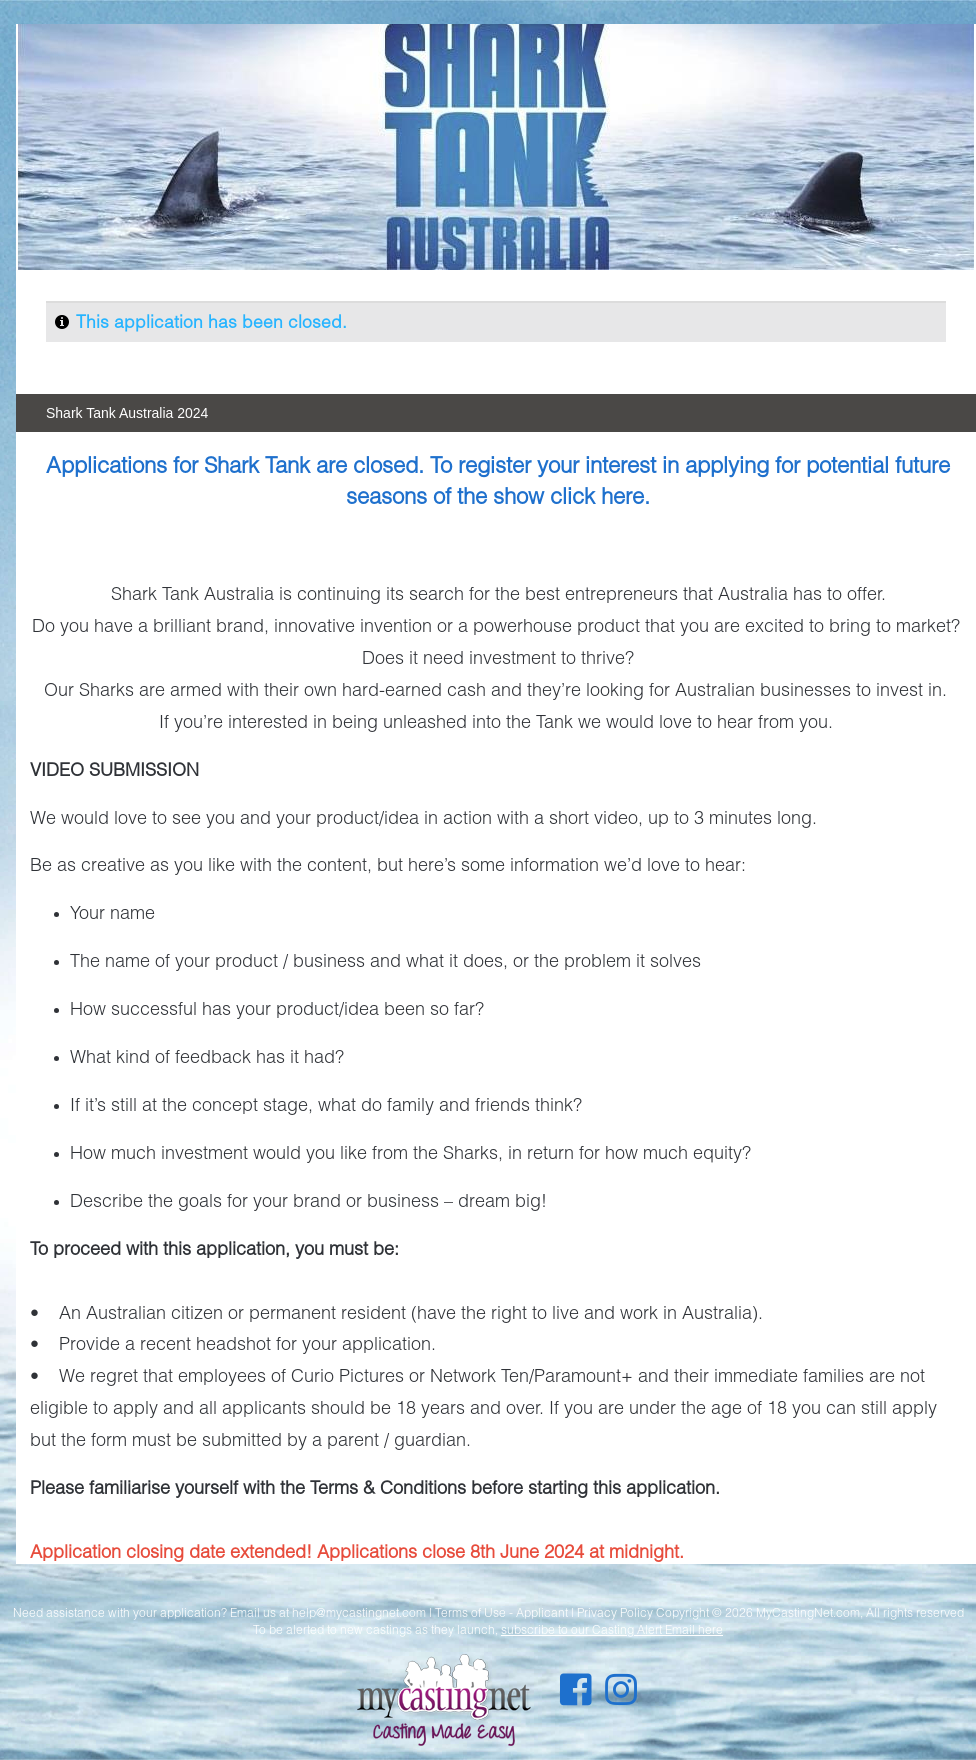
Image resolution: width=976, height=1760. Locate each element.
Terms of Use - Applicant (501, 1612)
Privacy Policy (615, 1612)
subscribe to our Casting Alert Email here (612, 1629)
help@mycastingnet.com (359, 1612)
